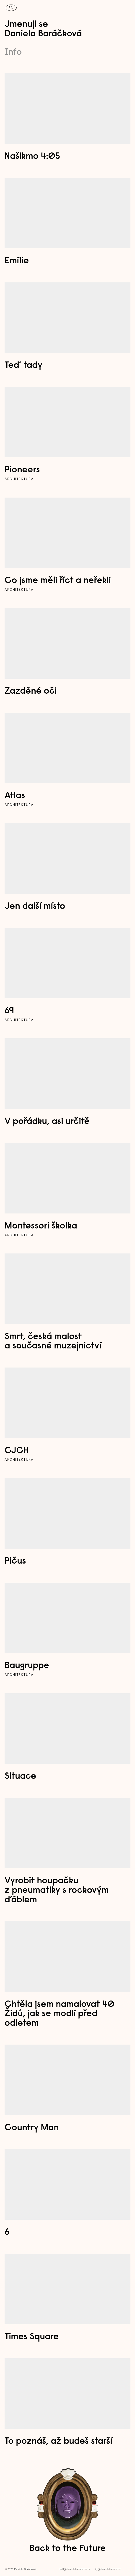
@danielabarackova (109, 2569)
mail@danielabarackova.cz (75, 2569)
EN (11, 8)
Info (13, 52)
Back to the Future (67, 2510)
